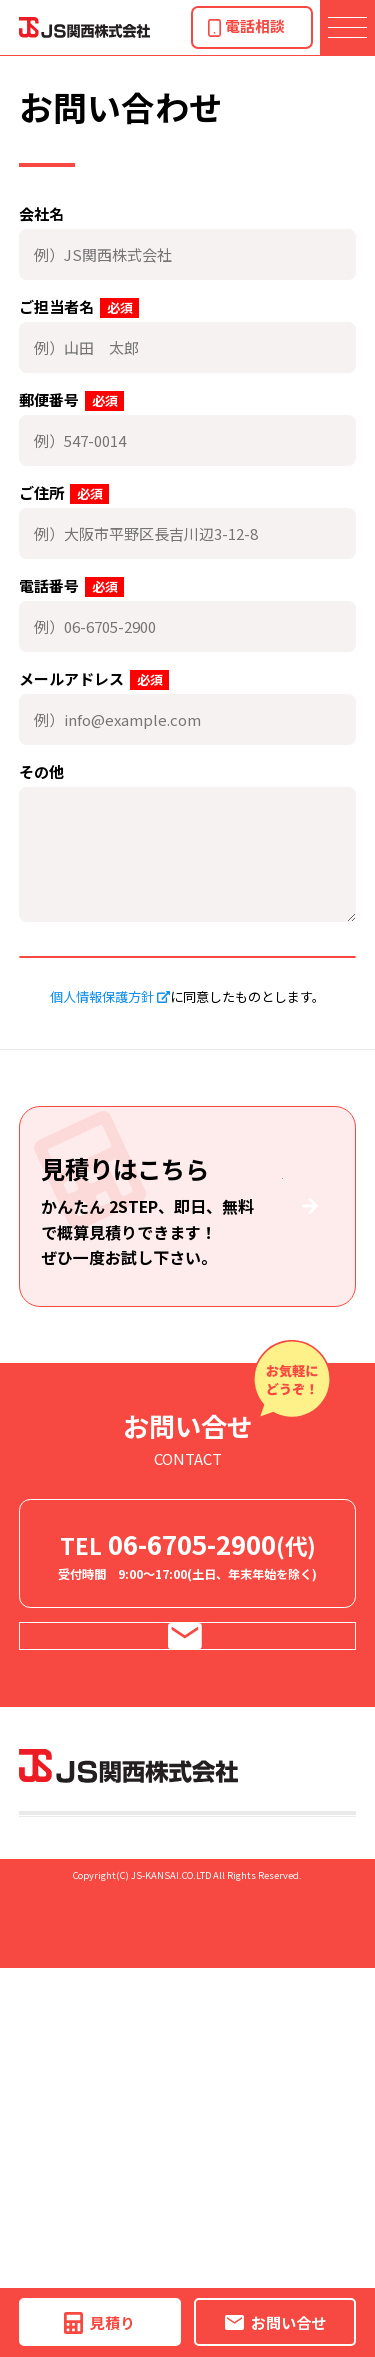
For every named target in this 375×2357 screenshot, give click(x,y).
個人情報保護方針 (102, 1047)
